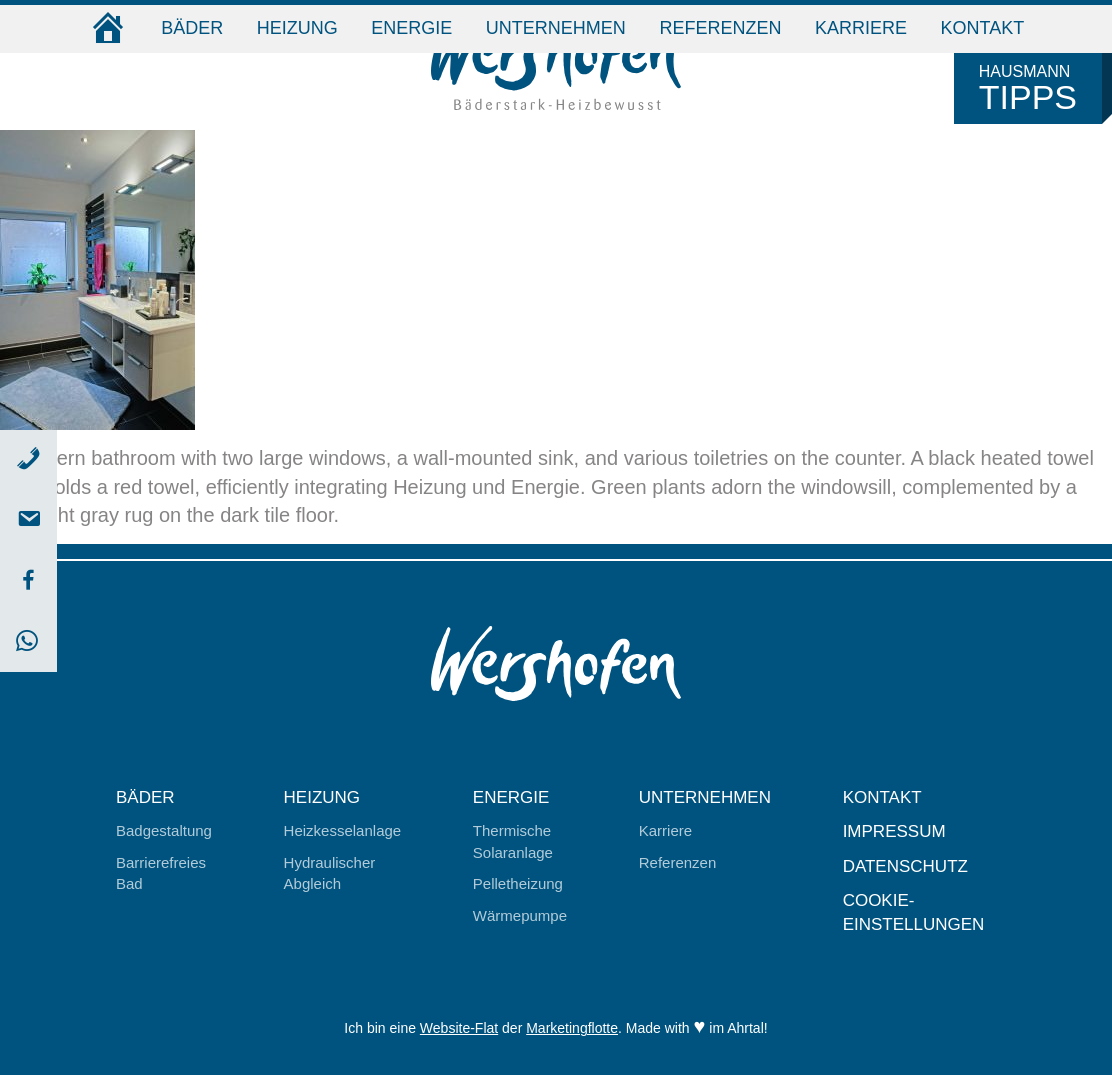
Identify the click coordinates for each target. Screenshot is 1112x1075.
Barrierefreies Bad (161, 873)
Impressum (894, 831)
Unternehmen (556, 28)
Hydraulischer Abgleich (330, 873)
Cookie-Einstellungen (914, 912)
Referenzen (720, 28)
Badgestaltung (164, 830)
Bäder (192, 28)
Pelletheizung (518, 883)
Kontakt (983, 28)
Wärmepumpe (520, 915)
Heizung (297, 28)
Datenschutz (905, 866)
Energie (411, 28)
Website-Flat (459, 1028)
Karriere (861, 28)
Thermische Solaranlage (513, 841)
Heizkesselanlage (343, 830)
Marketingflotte (572, 1028)
